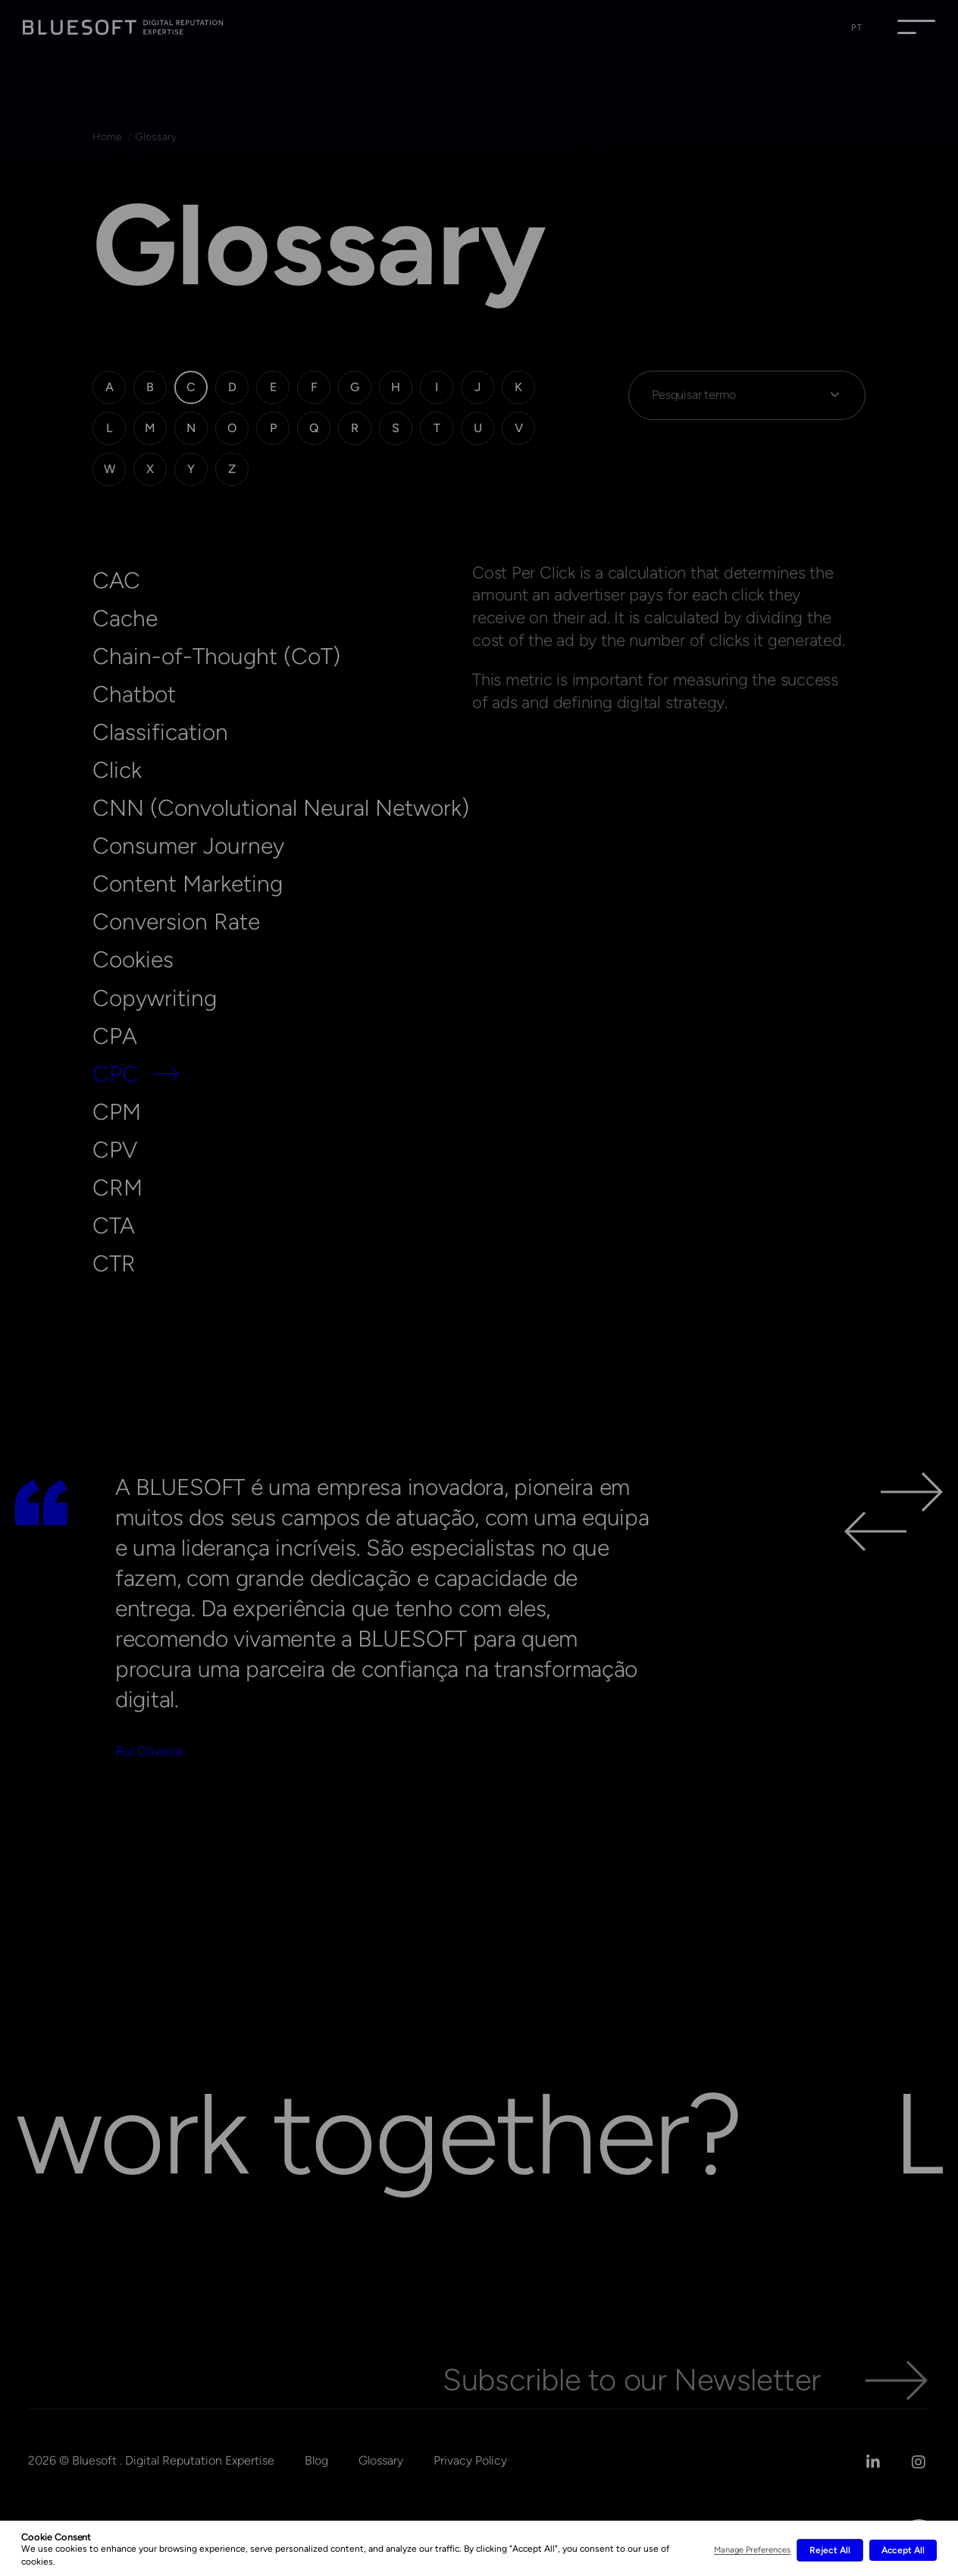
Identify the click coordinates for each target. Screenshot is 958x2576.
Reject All (829, 2550)
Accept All (903, 2550)
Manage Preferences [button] (752, 2550)
